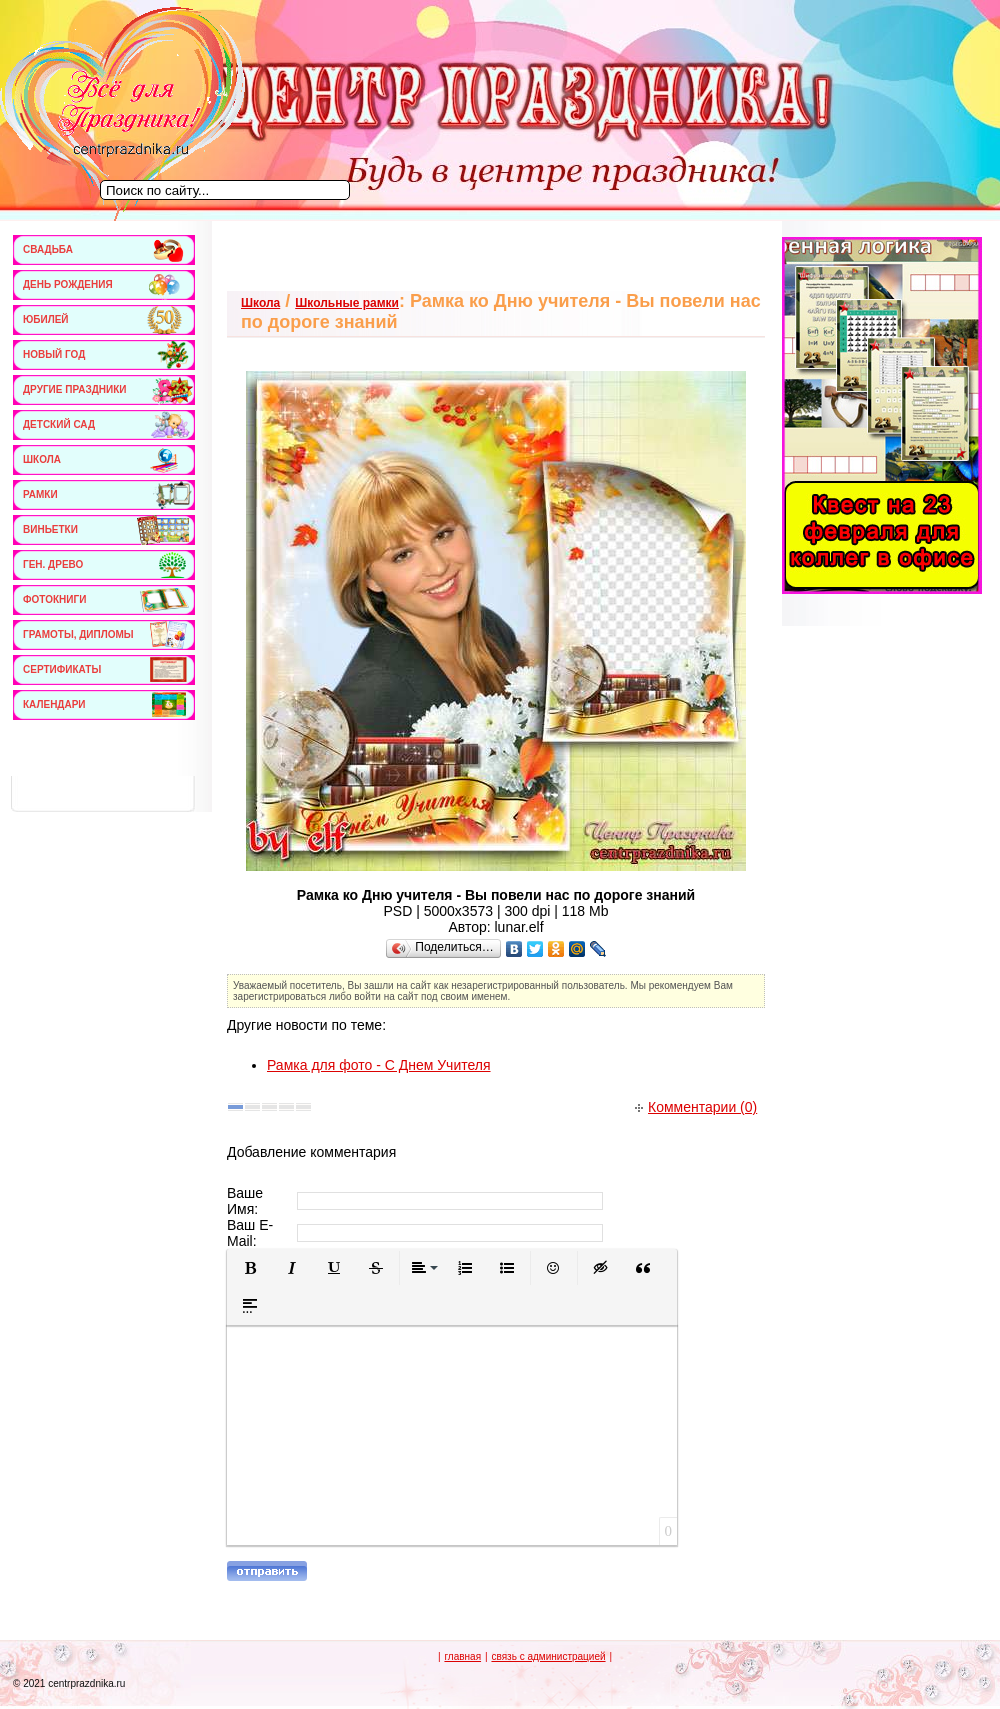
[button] (250, 1268)
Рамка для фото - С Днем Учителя (379, 1065)
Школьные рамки (347, 303)
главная (462, 1656)
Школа (260, 303)
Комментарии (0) (696, 1107)
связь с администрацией (548, 1656)
